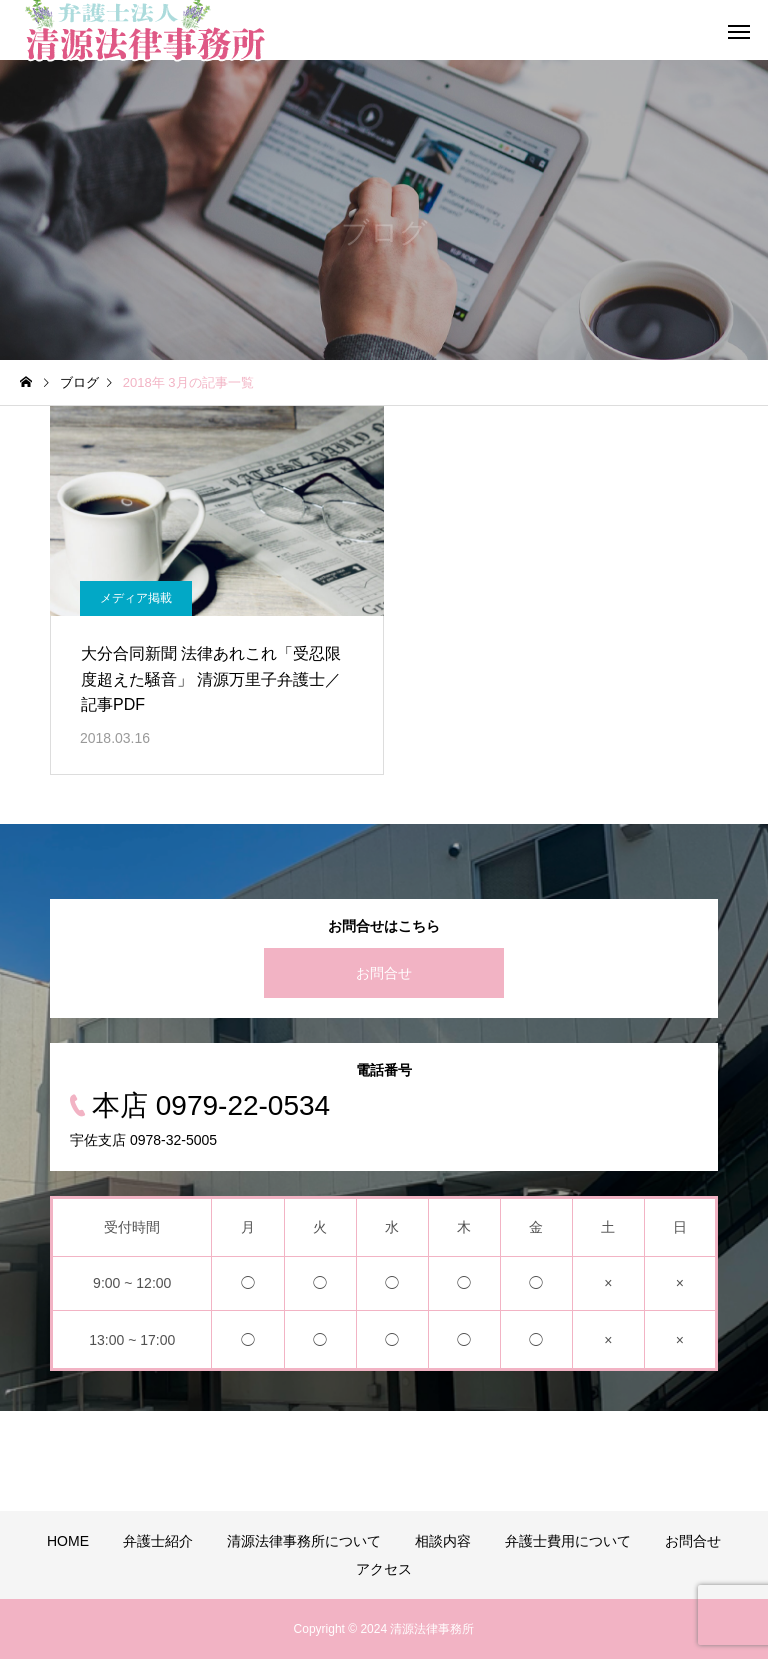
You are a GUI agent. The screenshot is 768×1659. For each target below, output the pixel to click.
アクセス (384, 1569)
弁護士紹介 (158, 1541)
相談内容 (443, 1541)
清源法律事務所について (304, 1541)
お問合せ (384, 973)
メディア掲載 (136, 598)
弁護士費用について (568, 1541)
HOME (68, 1541)
